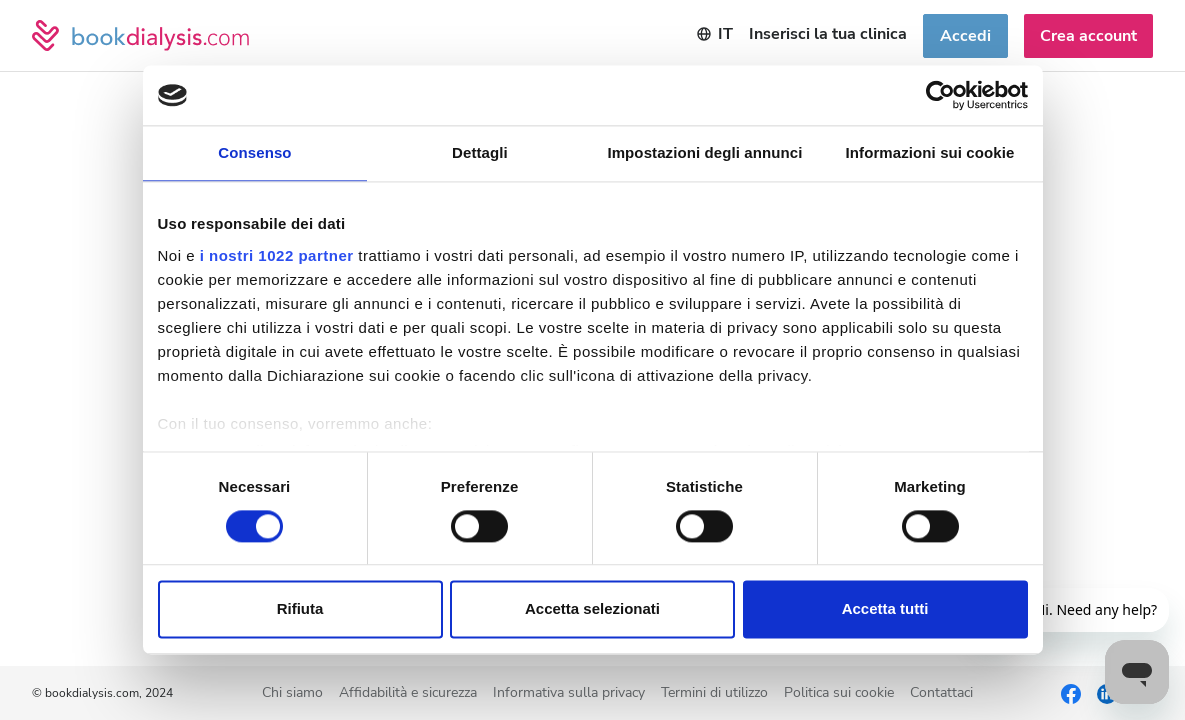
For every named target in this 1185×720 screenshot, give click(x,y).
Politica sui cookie (839, 693)
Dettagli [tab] (480, 152)
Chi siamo (292, 693)
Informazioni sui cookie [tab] (930, 152)
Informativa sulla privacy (569, 693)
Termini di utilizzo (714, 693)
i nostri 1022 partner (277, 255)
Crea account (1088, 36)
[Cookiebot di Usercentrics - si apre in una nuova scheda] (940, 95)
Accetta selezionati (592, 609)
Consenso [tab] (254, 152)
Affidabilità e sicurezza (408, 693)
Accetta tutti (885, 609)
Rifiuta (300, 609)
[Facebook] (1071, 693)
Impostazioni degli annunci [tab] (704, 152)
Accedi (965, 36)
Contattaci (941, 693)
